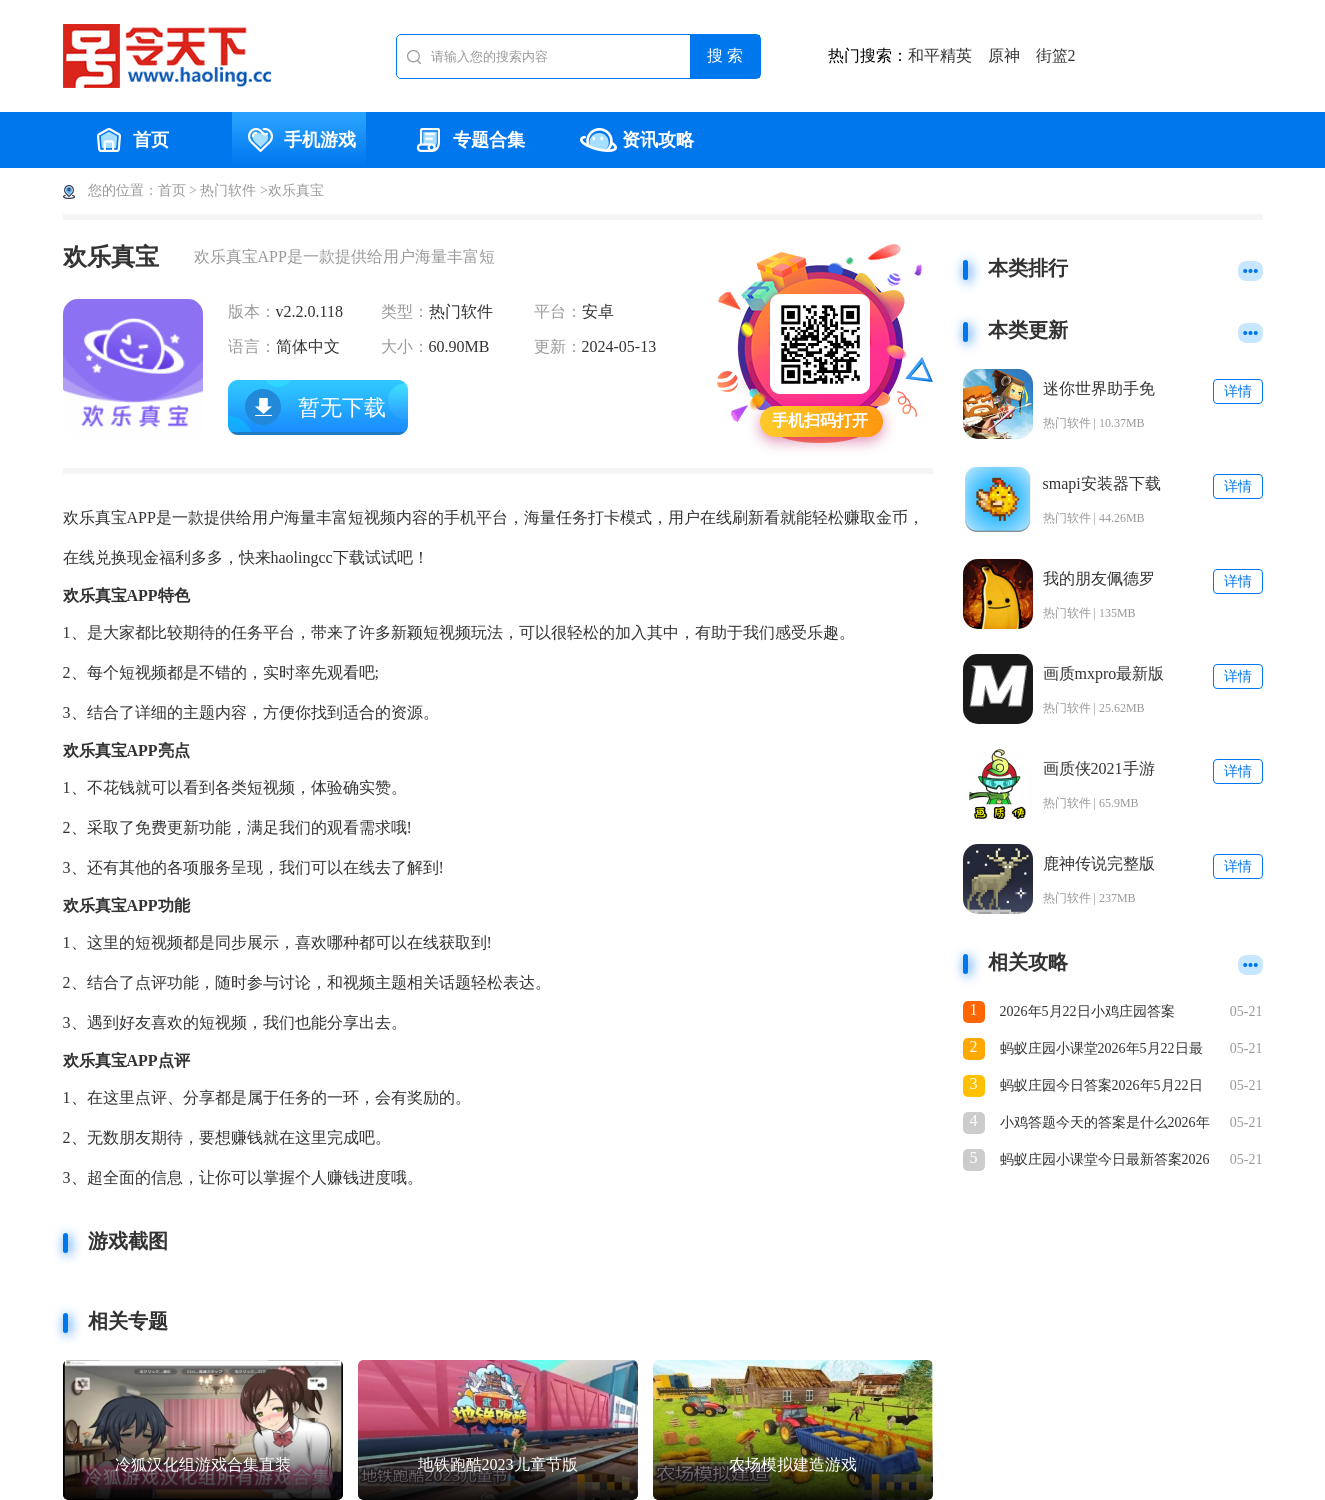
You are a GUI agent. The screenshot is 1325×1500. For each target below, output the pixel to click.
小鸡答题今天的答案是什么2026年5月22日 (1105, 1124)
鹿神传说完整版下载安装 (1099, 864)
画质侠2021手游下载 (1099, 769)
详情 (1238, 391)
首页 (130, 140)
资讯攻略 (637, 140)
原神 (1004, 55)
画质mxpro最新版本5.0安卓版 (1104, 674)
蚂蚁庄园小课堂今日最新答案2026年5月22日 (1105, 1161)
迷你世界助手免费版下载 (1099, 389)
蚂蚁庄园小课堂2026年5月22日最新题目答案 (1101, 1050)
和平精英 (940, 55)
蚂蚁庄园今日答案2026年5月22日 (1101, 1085)
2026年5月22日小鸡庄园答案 (1087, 1011)
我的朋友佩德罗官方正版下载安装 (1099, 579)
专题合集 (468, 140)
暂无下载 (342, 407)
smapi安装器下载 (1102, 483)
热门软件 (228, 190)
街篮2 (1056, 55)
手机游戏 (299, 140)
